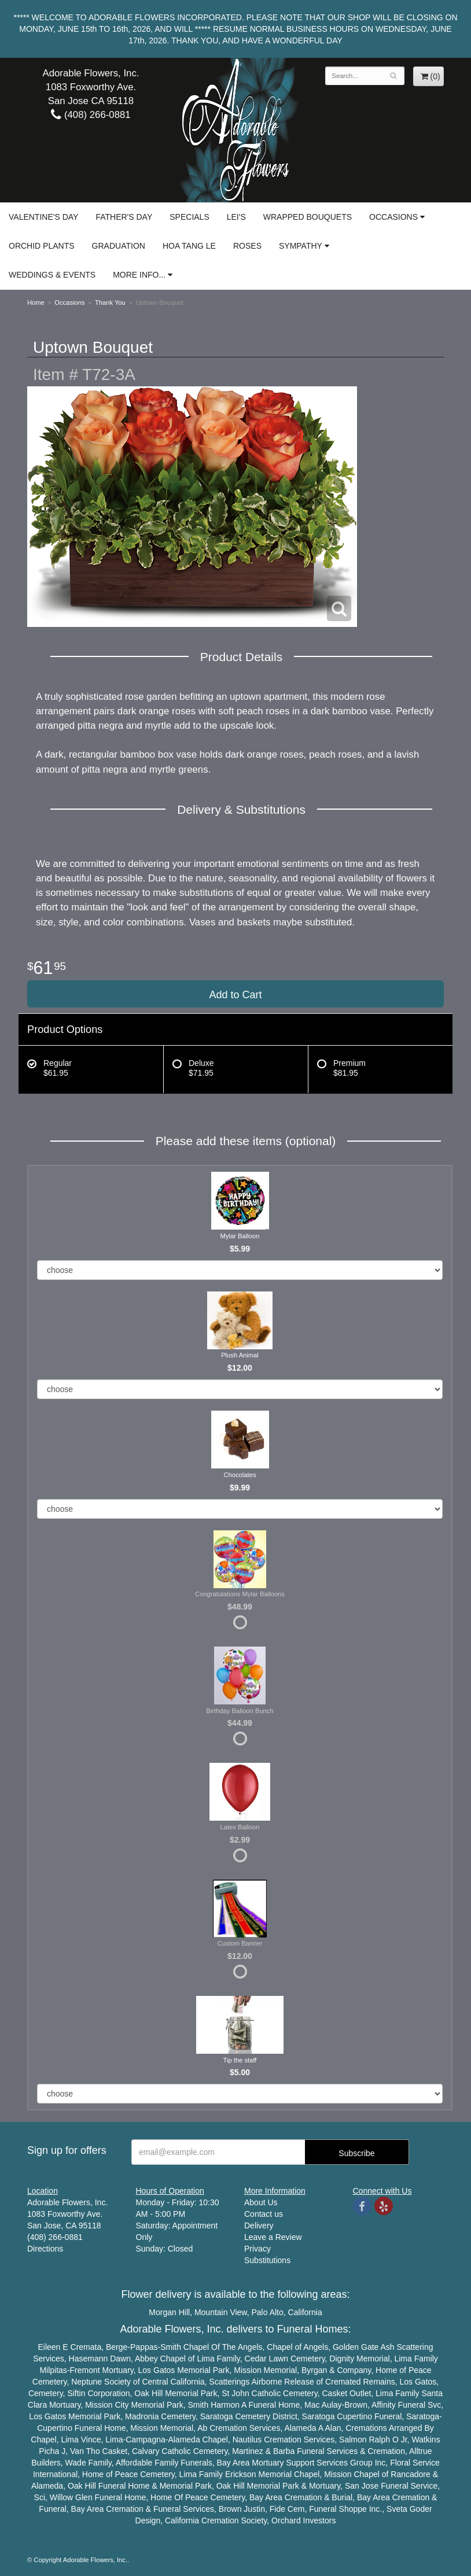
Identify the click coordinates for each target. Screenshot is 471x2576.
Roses (247, 245)
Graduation (118, 245)
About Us (261, 2202)
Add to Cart (235, 995)
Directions (45, 2248)
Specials (189, 217)
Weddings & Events (52, 274)
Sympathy (300, 245)
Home (36, 302)
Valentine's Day (43, 217)
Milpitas (53, 2370)
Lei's (236, 217)
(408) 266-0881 (90, 114)
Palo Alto (268, 2312)
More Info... (139, 274)
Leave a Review (273, 2237)
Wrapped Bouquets (307, 217)
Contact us (263, 2214)
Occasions (393, 217)
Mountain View (220, 2312)
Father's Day (123, 217)
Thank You (110, 302)
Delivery (259, 2225)
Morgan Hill (169, 2312)
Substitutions (267, 2260)
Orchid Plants (42, 245)
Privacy (257, 2248)
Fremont (85, 2370)
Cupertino (354, 2416)
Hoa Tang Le (189, 245)
